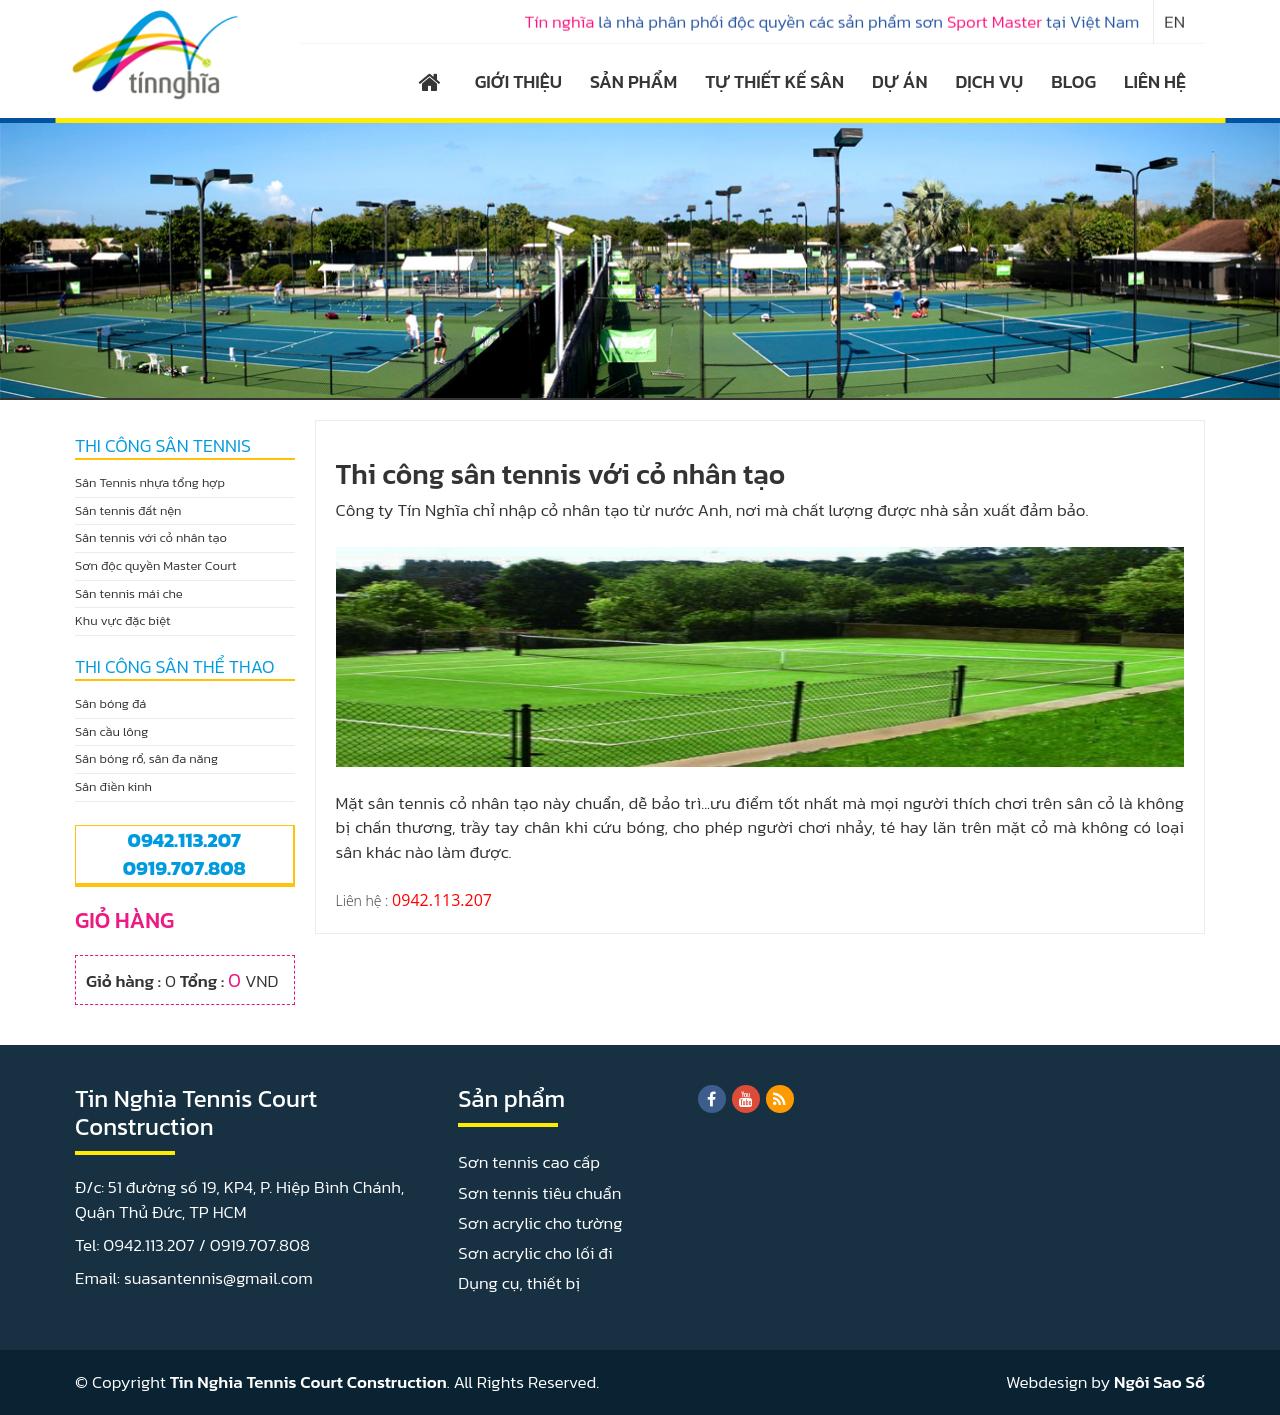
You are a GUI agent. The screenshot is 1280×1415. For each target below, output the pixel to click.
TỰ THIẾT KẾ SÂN (774, 81)
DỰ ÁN (899, 81)
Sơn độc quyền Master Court (156, 565)
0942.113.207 (184, 840)
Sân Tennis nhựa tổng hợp (150, 482)
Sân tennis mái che (129, 593)
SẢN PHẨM (633, 81)
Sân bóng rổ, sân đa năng (146, 758)
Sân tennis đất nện (128, 510)
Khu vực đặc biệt (123, 620)
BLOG (1073, 81)
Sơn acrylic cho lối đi (535, 1253)
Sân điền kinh (113, 786)
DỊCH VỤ (990, 81)
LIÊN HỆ (1155, 81)
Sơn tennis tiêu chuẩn (539, 1193)
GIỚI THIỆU (518, 81)
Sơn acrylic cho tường (540, 1223)
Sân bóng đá (110, 703)
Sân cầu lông (111, 731)
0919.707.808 (184, 868)
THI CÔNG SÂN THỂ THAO (175, 667)
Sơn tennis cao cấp (529, 1162)
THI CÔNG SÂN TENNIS (163, 446)
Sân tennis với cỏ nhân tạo (151, 537)
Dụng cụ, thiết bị (519, 1283)
